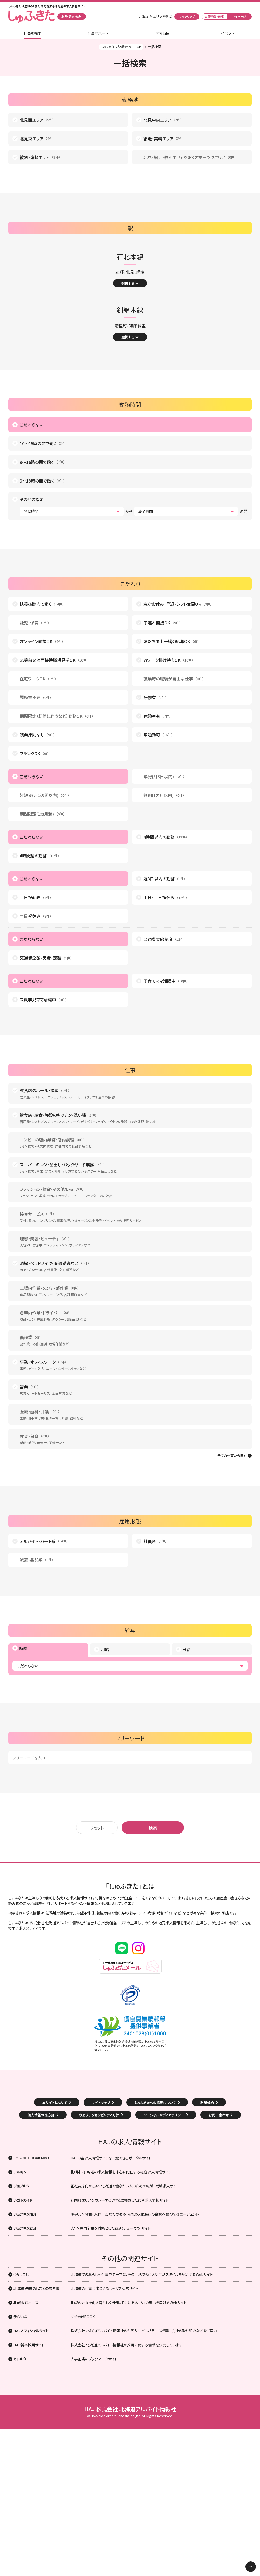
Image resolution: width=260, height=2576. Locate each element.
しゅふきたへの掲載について (155, 2102)
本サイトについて (54, 2102)
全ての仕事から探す (232, 1456)
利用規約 (207, 2102)
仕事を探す (32, 33)
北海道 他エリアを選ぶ (155, 16)
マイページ (239, 16)
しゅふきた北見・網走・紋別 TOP (121, 47)
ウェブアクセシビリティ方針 (99, 2114)
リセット (97, 1827)
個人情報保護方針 (41, 2114)
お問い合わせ (219, 2114)
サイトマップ (101, 2102)
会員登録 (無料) (214, 16)
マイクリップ (187, 16)
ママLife (162, 33)
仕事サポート (97, 33)
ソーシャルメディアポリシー (164, 2114)
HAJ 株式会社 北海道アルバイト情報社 (130, 2409)
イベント (227, 33)
